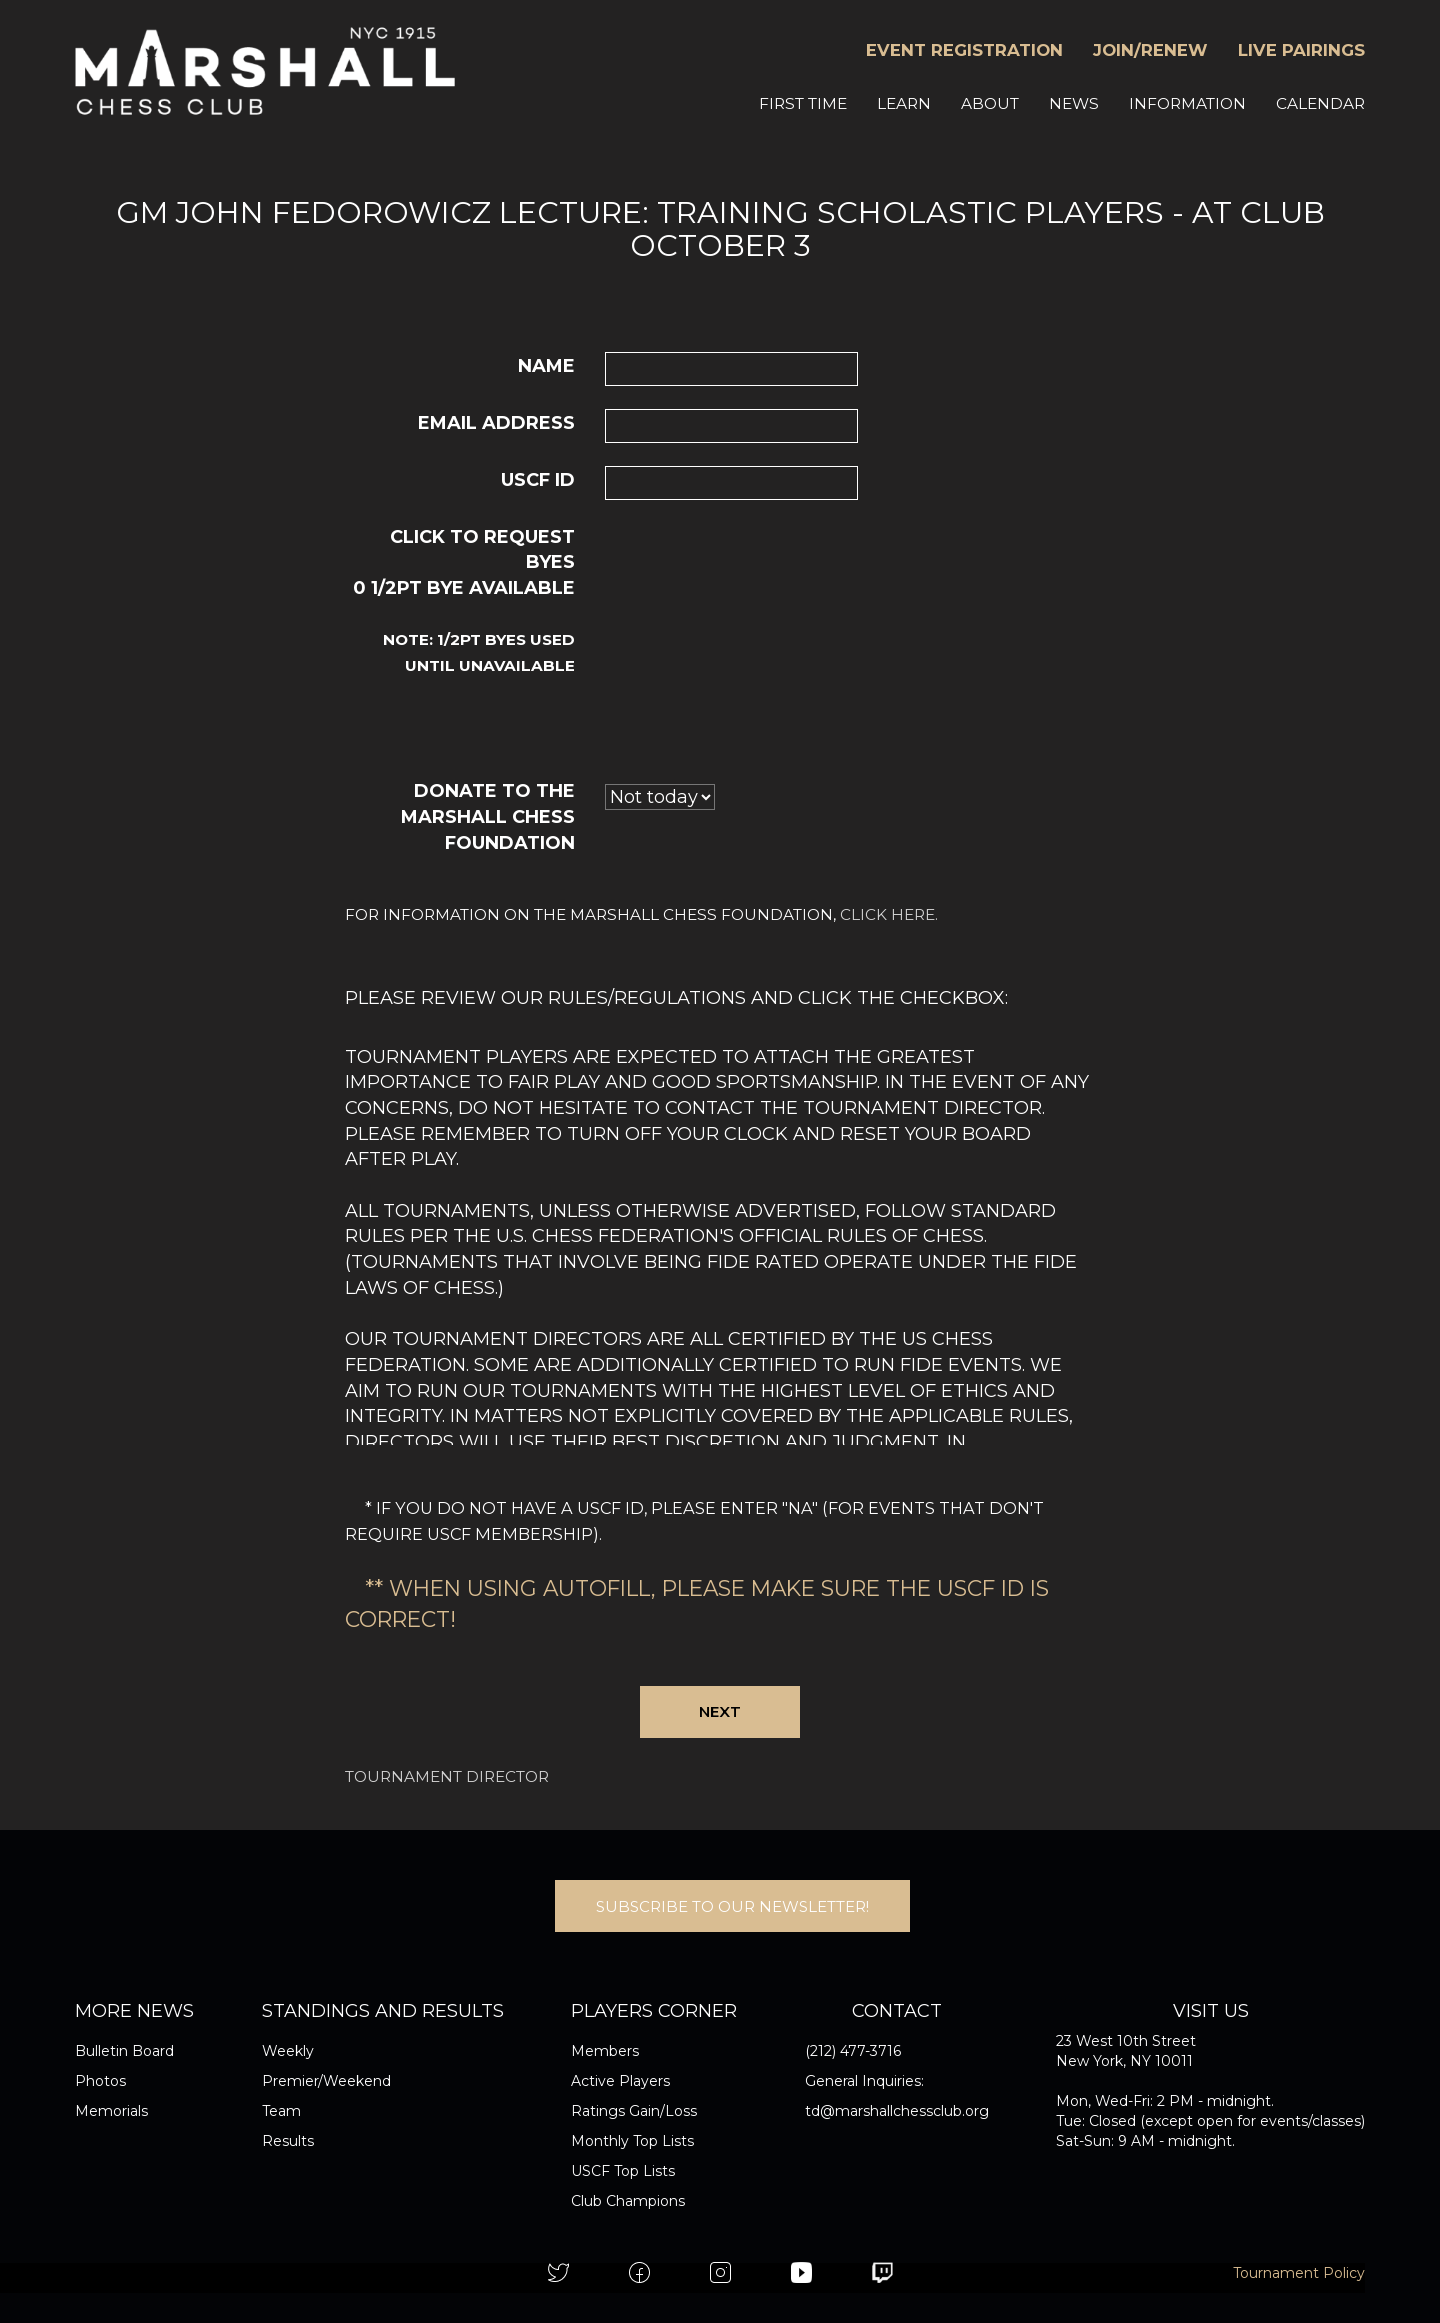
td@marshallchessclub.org (897, 2111)
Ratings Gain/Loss (634, 2111)
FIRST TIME (803, 103)
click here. (889, 914)
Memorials (111, 2111)
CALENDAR (1320, 103)
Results (288, 2141)
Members (605, 2051)
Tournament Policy (1299, 2273)
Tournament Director (447, 1776)
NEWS (1074, 103)
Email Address (496, 423)
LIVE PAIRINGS (1301, 50)
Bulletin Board (124, 2051)
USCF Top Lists (623, 2171)
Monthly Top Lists (632, 2141)
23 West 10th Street (1126, 2041)
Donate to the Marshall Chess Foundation (488, 816)
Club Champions (628, 2201)
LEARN (904, 103)
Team (281, 2111)
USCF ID (538, 480)
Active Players (620, 2081)
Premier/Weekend (326, 2081)
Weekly (288, 2051)
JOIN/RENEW (1150, 50)
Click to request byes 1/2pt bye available (464, 601)
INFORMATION (1187, 103)
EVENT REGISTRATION (964, 50)
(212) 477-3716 (853, 2051)
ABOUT (990, 103)
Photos (100, 2081)
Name (546, 366)
